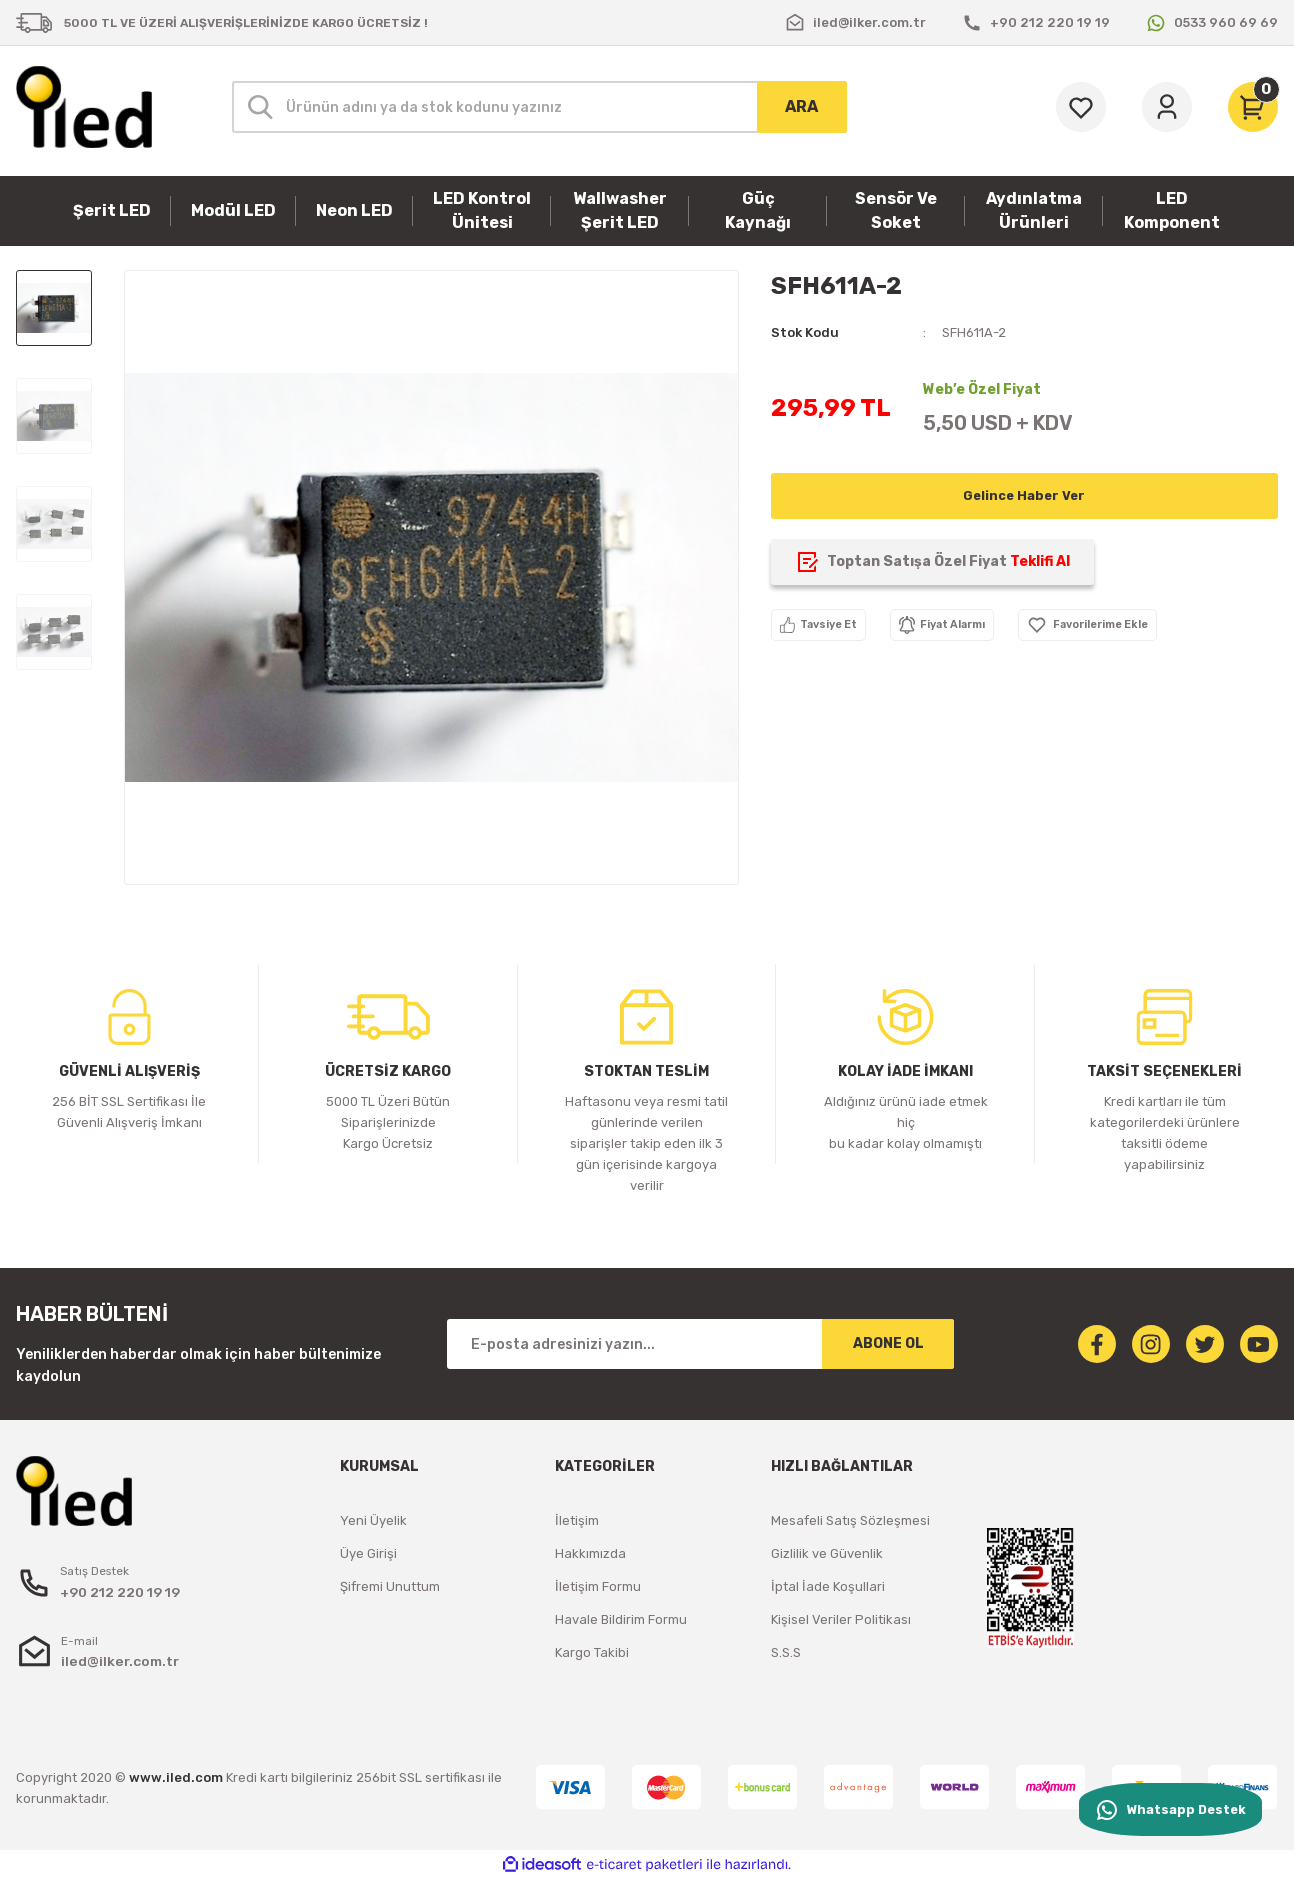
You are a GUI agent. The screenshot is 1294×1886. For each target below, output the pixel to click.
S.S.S (786, 1652)
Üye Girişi (368, 1553)
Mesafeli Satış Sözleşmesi (850, 1520)
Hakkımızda (590, 1553)
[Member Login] (1167, 107)
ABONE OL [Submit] (888, 1343)
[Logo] (84, 107)
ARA (801, 106)
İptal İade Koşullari (828, 1586)
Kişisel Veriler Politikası (841, 1619)
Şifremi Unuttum (390, 1586)
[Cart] (1253, 107)
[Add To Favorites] (1144, 625)
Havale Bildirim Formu (621, 1619)
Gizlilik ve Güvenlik (827, 1553)
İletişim (577, 1520)
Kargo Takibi (592, 1652)
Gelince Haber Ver (1024, 495)
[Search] (539, 107)
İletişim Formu (598, 1586)
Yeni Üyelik (373, 1520)
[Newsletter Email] (700, 1344)
